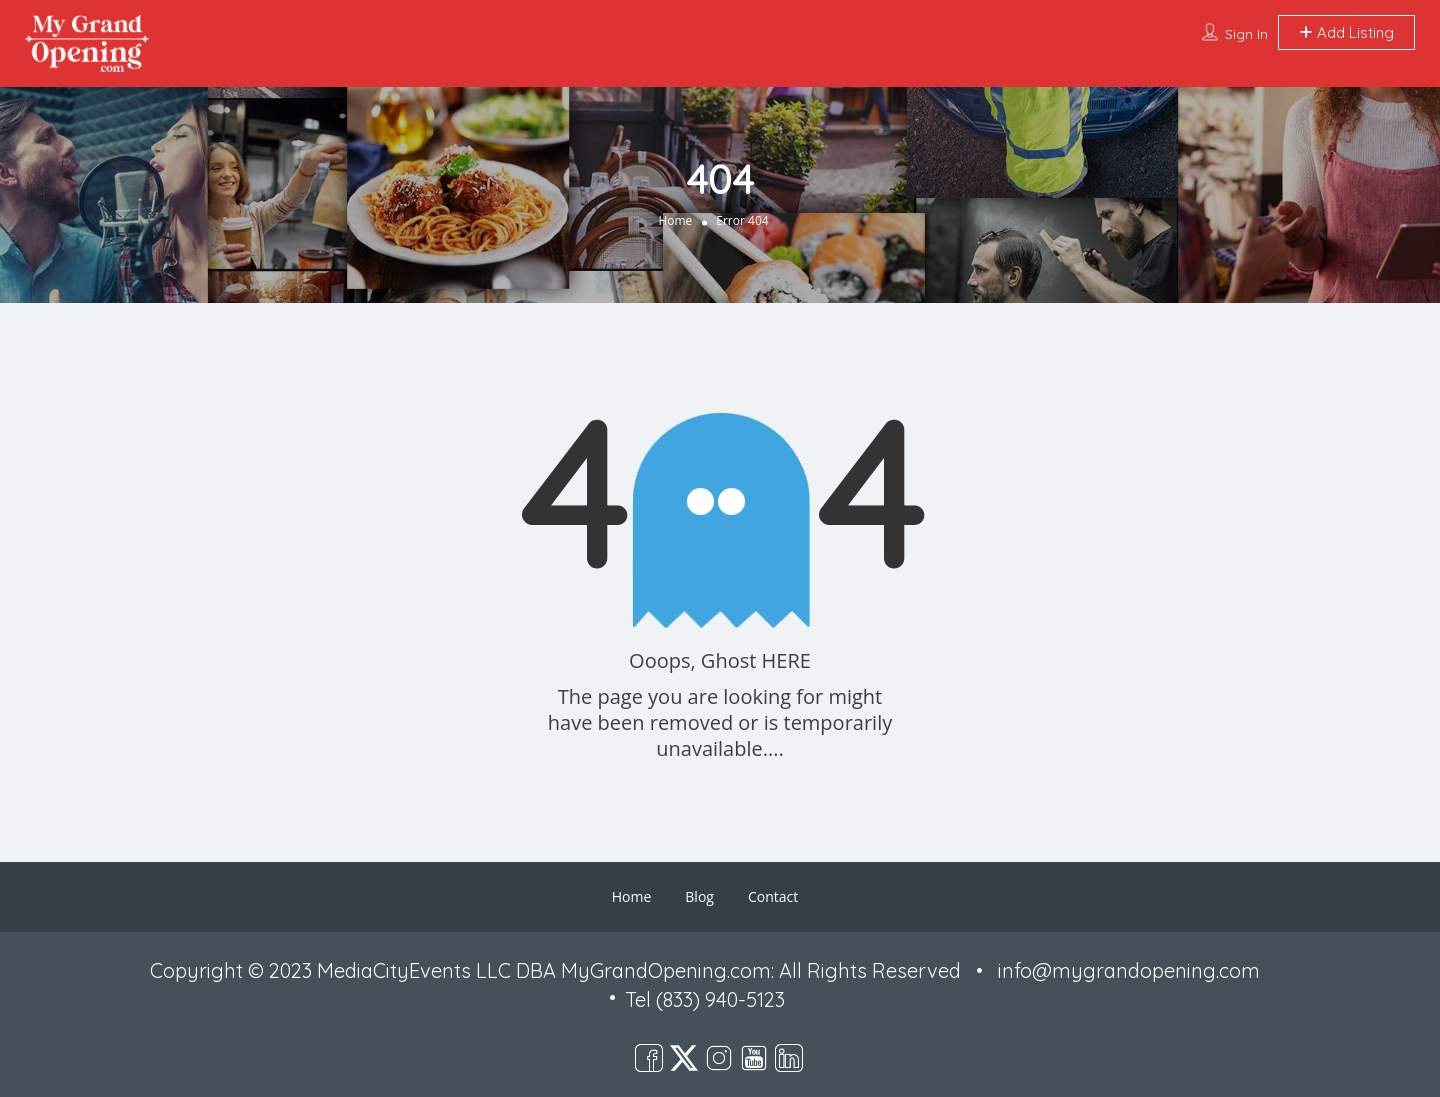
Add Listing (1346, 32)
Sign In (1246, 34)
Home (675, 220)
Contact (773, 896)
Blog (699, 896)
